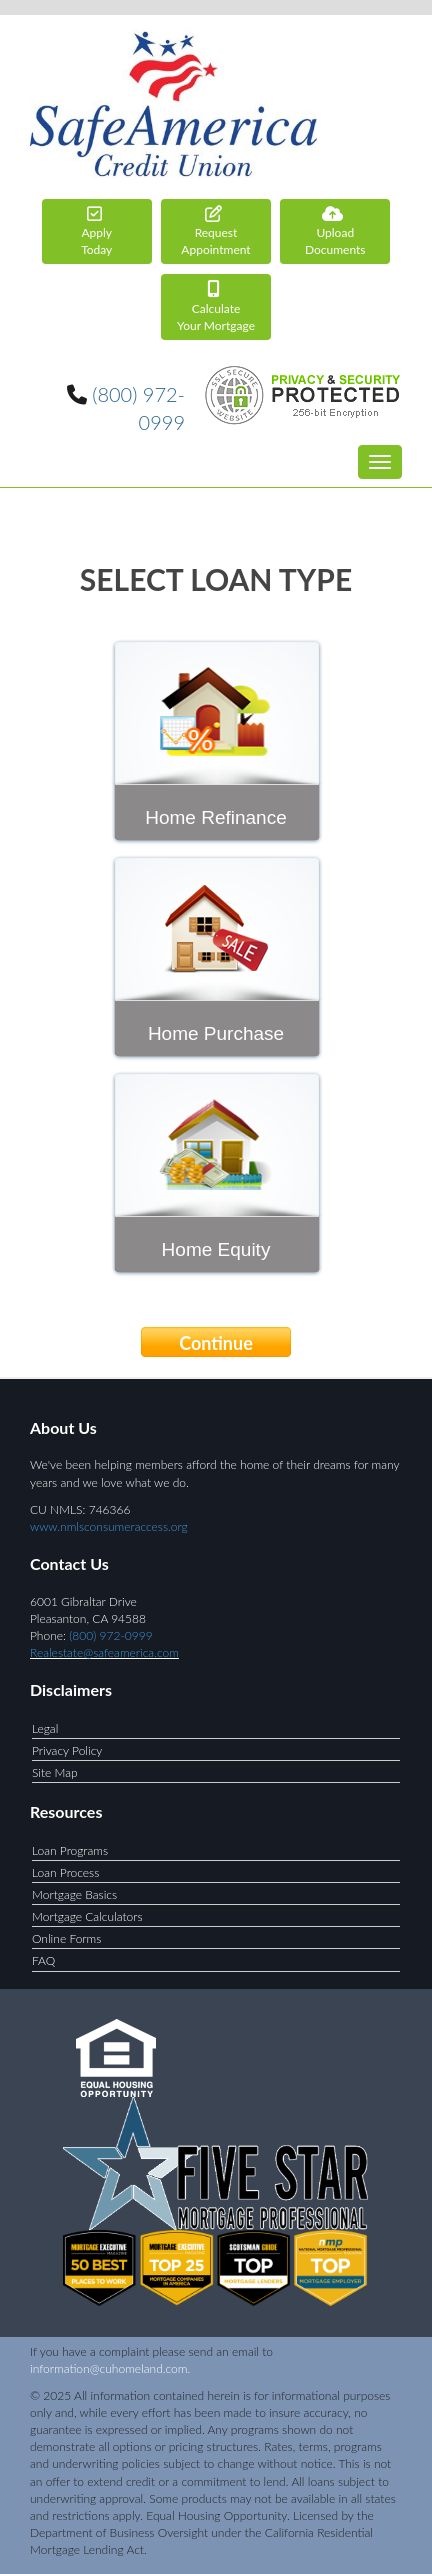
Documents (335, 231)
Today (97, 231)
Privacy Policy (67, 1750)
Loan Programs (70, 1850)
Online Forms (66, 1938)
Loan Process (65, 1872)
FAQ (43, 1960)
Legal (45, 1728)
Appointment (216, 231)
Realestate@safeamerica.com (104, 1652)
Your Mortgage (216, 306)
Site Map (55, 1772)
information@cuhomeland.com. (110, 2368)
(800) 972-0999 (111, 1635)
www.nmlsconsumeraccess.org (109, 1526)
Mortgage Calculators (87, 1916)
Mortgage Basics (74, 1894)
